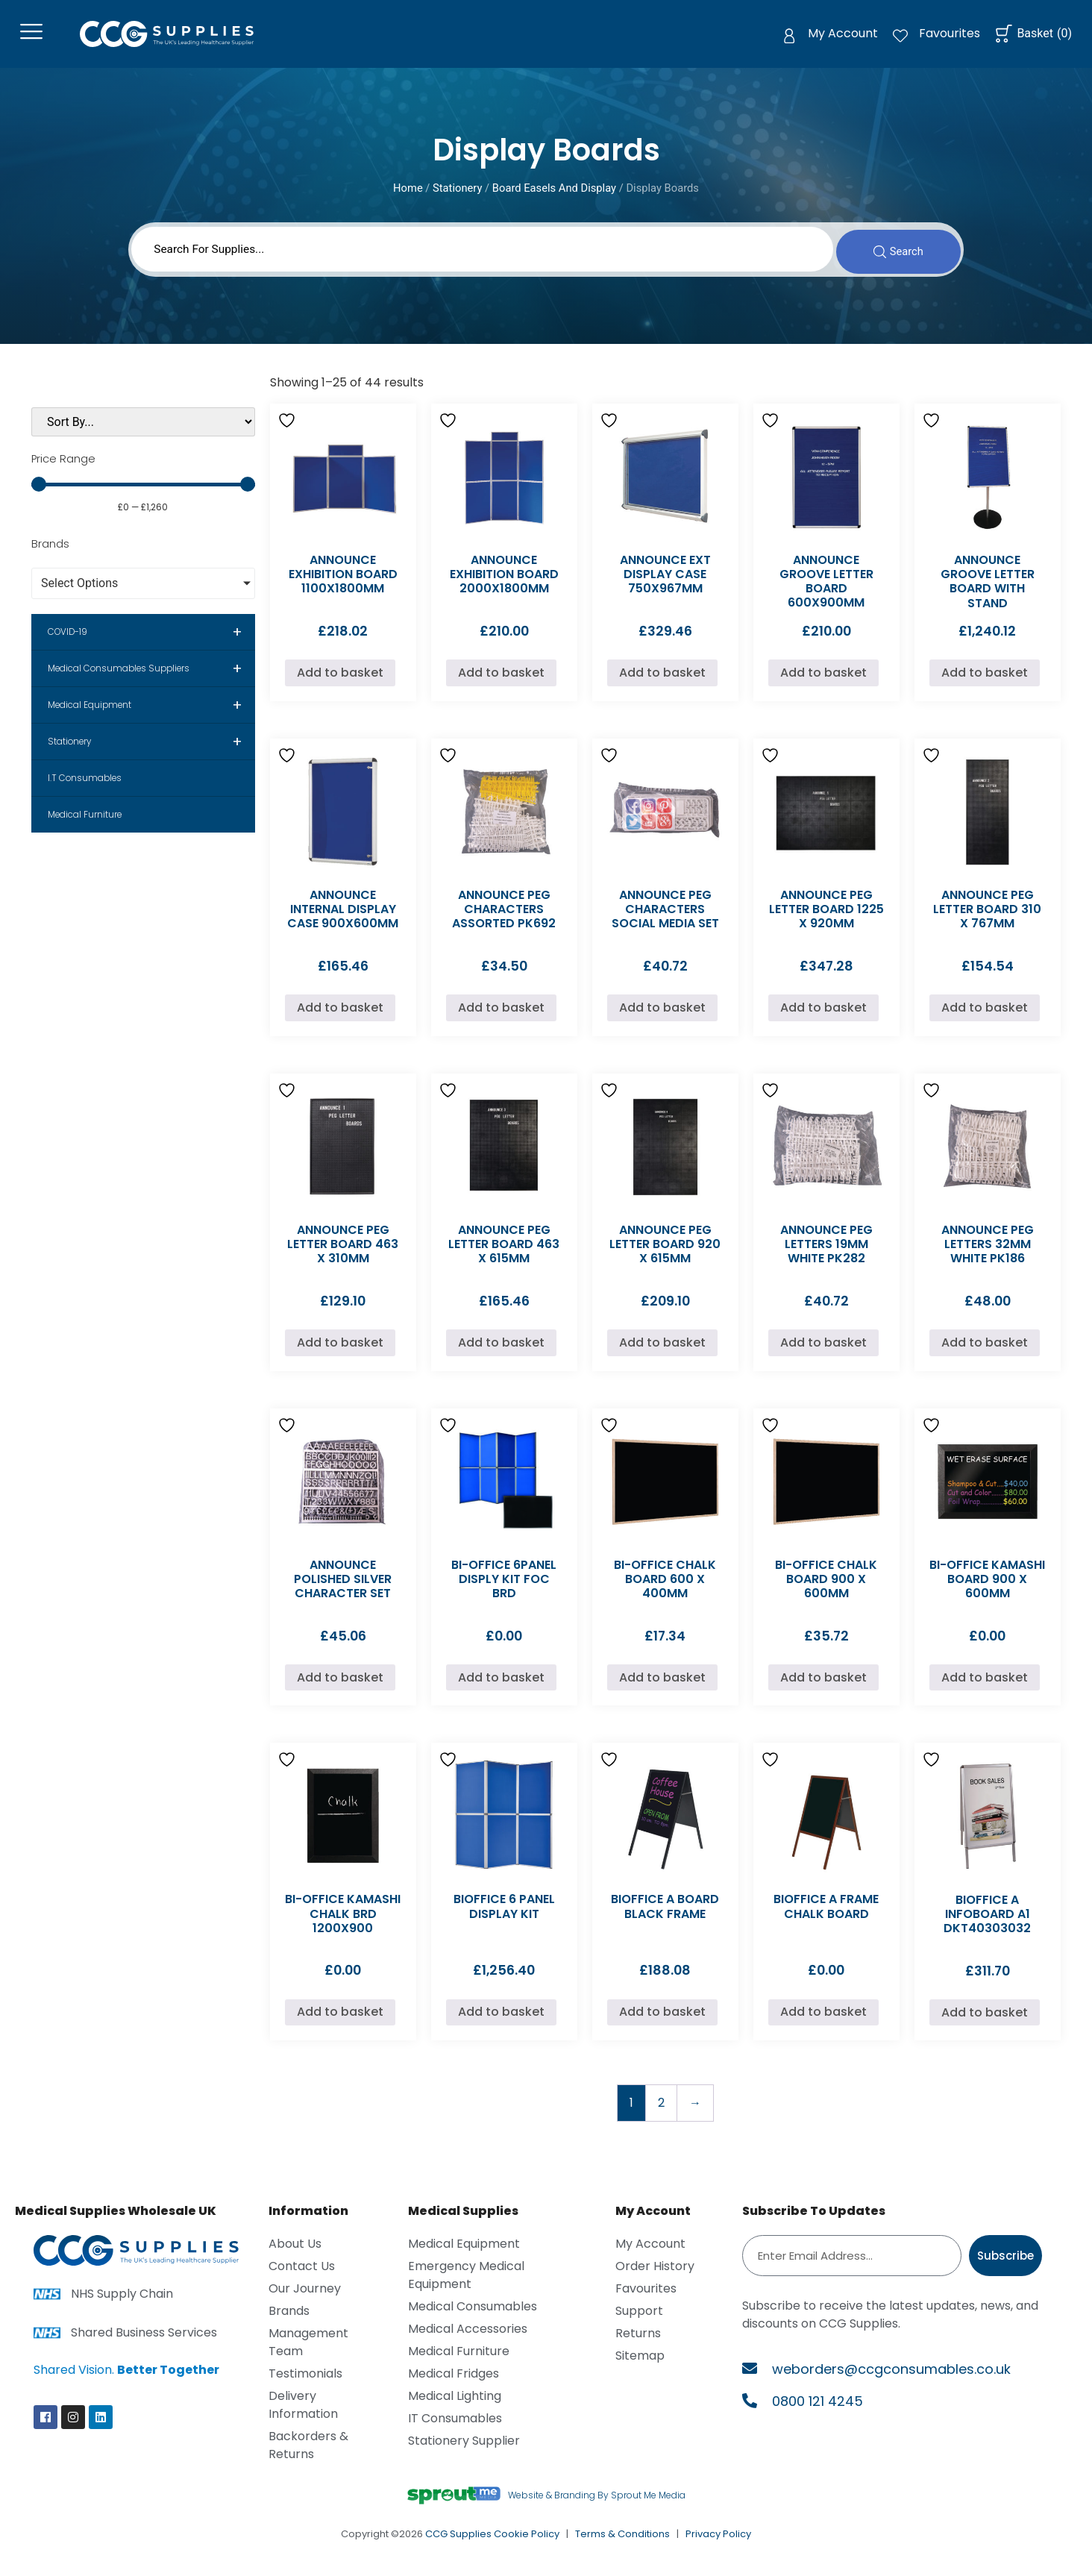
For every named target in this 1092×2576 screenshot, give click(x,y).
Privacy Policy (718, 2543)
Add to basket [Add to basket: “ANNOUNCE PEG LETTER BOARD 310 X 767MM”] (984, 1016)
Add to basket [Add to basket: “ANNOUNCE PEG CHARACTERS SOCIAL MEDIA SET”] (662, 1016)
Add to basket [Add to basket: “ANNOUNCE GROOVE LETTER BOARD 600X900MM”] (823, 681)
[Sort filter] (143, 430)
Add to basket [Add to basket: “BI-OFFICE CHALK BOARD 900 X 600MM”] (823, 1686)
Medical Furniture (85, 824)
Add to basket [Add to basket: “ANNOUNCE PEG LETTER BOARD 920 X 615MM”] (662, 1351)
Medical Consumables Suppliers (151, 677)
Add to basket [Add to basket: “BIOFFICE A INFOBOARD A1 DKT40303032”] (984, 2020)
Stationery (457, 192)
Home (408, 192)
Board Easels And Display (554, 192)
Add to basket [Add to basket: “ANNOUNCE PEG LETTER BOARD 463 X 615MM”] (501, 1351)
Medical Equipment (151, 714)
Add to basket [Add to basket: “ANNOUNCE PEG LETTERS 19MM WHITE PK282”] (823, 1351)
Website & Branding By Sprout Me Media (596, 2504)
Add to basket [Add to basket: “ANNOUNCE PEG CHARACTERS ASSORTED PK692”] (501, 1016)
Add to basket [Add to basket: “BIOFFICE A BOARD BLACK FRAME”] (662, 2020)
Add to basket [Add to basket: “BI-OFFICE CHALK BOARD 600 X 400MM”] (662, 1686)
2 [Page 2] (661, 2111)
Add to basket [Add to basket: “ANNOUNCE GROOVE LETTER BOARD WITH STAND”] (984, 681)
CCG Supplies (458, 2543)
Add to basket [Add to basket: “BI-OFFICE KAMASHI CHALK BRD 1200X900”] (340, 2020)
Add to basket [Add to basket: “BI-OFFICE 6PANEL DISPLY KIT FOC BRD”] (501, 1686)
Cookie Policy (526, 2543)
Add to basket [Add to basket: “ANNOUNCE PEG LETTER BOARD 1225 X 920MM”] (823, 1016)
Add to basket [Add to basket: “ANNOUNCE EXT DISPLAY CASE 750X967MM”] (662, 681)
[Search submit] (894, 256)
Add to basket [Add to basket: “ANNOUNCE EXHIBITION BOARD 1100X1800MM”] (340, 681)
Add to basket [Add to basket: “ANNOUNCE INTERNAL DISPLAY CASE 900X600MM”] (340, 1016)
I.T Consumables (85, 787)
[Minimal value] (143, 493)
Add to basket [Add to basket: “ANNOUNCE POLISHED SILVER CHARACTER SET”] (340, 1686)
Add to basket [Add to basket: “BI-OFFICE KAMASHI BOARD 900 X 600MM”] (984, 1686)
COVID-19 (151, 641)
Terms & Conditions (622, 2543)
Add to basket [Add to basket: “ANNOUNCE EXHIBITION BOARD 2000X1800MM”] (501, 681)
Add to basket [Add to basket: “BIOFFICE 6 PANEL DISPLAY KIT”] (501, 2020)
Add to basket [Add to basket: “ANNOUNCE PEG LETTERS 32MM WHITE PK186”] (984, 1351)
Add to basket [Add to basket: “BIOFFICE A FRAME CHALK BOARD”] (823, 2020)
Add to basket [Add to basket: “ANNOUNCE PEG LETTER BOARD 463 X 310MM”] (340, 1351)
